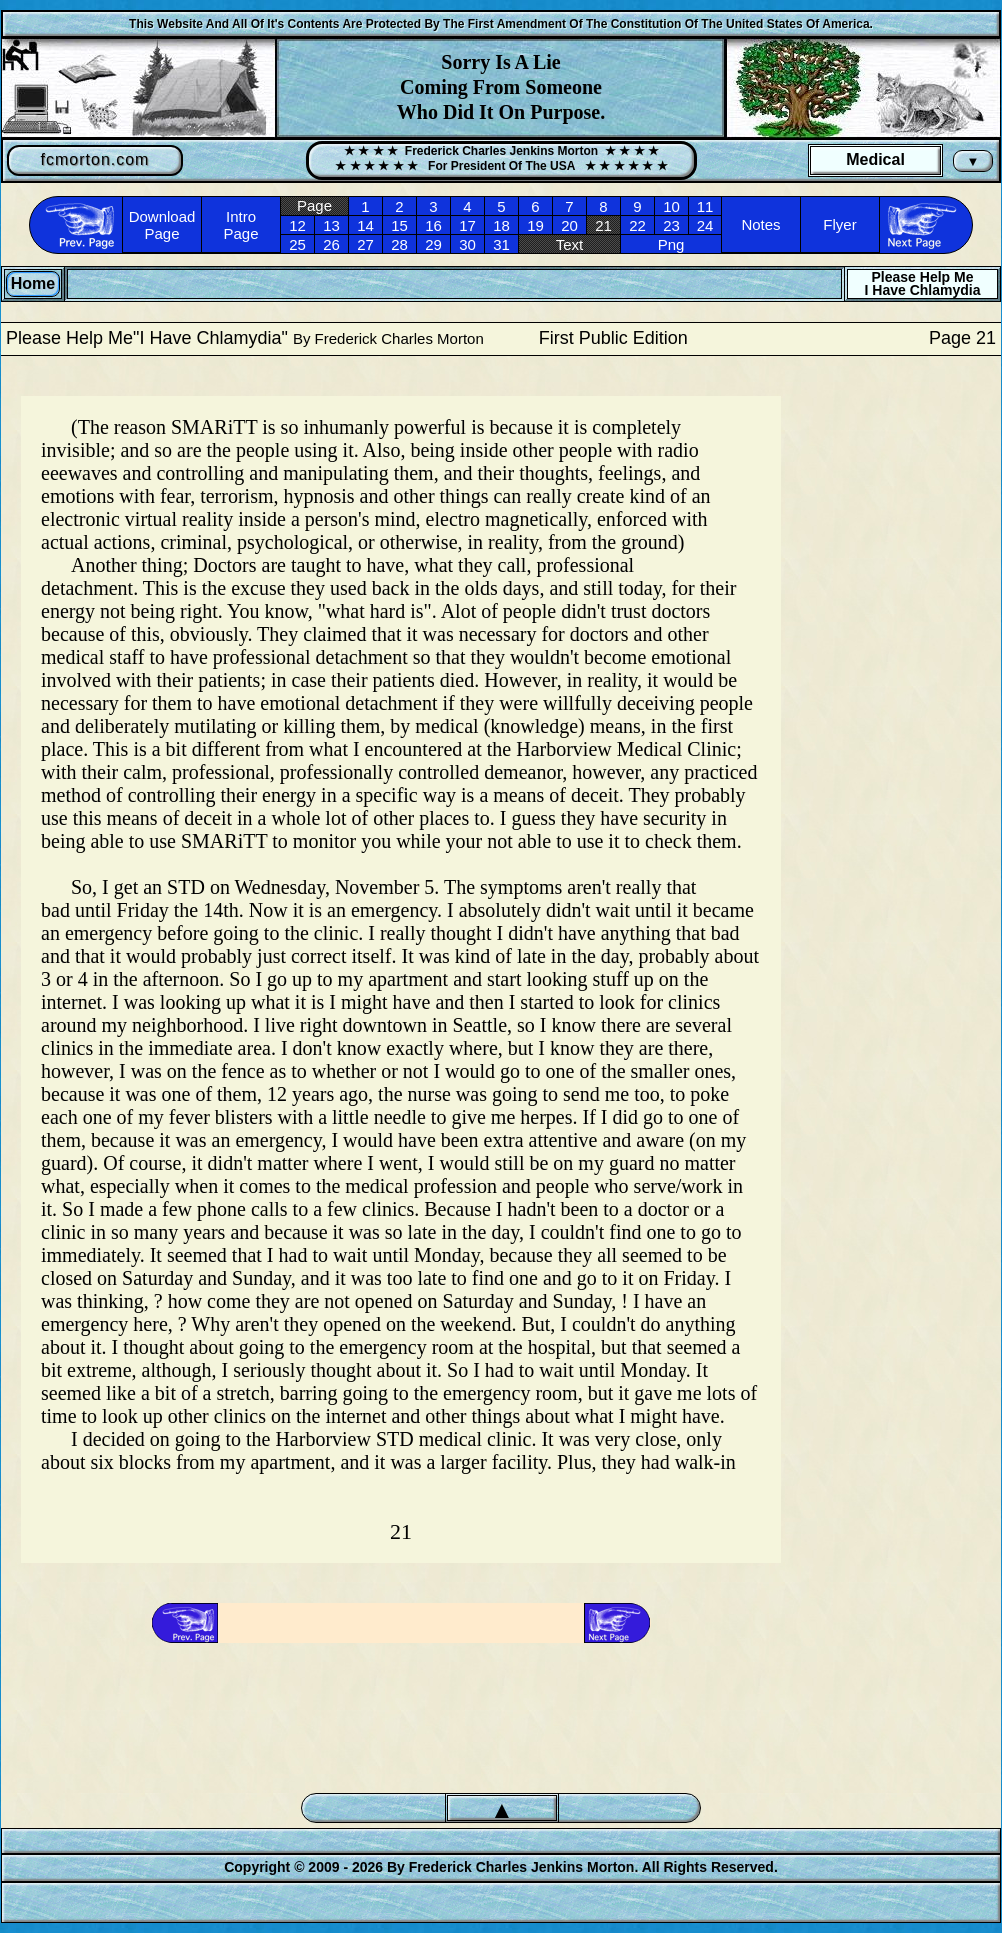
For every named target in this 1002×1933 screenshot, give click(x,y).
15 (399, 225)
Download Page (162, 225)
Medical (875, 159)
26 (331, 244)
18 (501, 225)
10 (671, 206)
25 (297, 244)
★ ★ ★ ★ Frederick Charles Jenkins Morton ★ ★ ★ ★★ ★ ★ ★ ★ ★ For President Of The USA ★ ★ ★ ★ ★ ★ (501, 158)
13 (331, 225)
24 (705, 225)
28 (399, 244)
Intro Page (240, 225)
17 (467, 225)
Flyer (839, 224)
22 (637, 225)
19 (535, 225)
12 (297, 225)
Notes (760, 224)
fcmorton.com (95, 159)
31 (501, 244)
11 (705, 206)
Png (671, 244)
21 (603, 225)
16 (433, 225)
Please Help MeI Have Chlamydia (923, 283)
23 (671, 225)
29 (433, 244)
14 (365, 225)
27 (365, 244)
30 (467, 244)
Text (570, 244)
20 (569, 225)
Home (33, 283)
